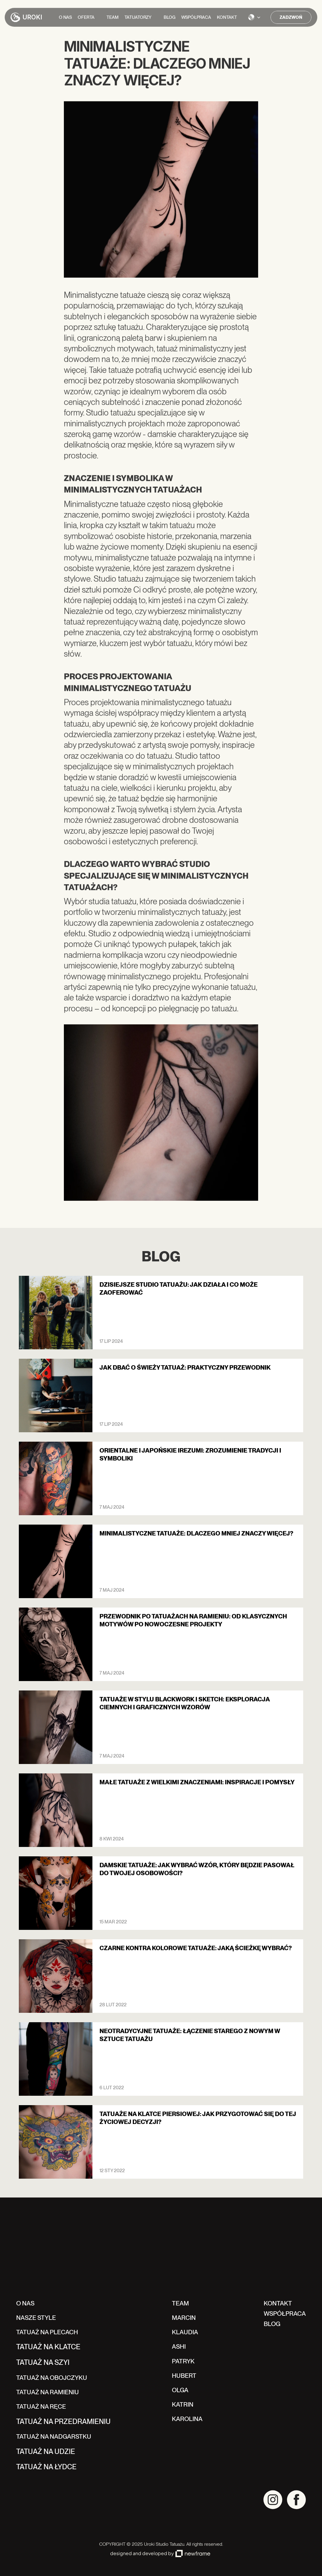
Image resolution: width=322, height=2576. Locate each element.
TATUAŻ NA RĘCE (41, 2406)
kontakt (278, 2303)
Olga (180, 2390)
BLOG (272, 2323)
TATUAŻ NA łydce (46, 2466)
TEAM (180, 2303)
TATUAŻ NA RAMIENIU (47, 2392)
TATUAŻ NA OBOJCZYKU (51, 2377)
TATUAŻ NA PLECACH (47, 2332)
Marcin (184, 2317)
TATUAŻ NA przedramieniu (63, 2421)
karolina (187, 2418)
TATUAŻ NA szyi (42, 2362)
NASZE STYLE (36, 2317)
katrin (182, 2404)
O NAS (25, 2303)
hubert (184, 2375)
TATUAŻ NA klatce (48, 2346)
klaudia (185, 2332)
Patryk (183, 2361)
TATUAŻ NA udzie (45, 2451)
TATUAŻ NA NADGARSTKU (53, 2436)
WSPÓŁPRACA (285, 2313)
